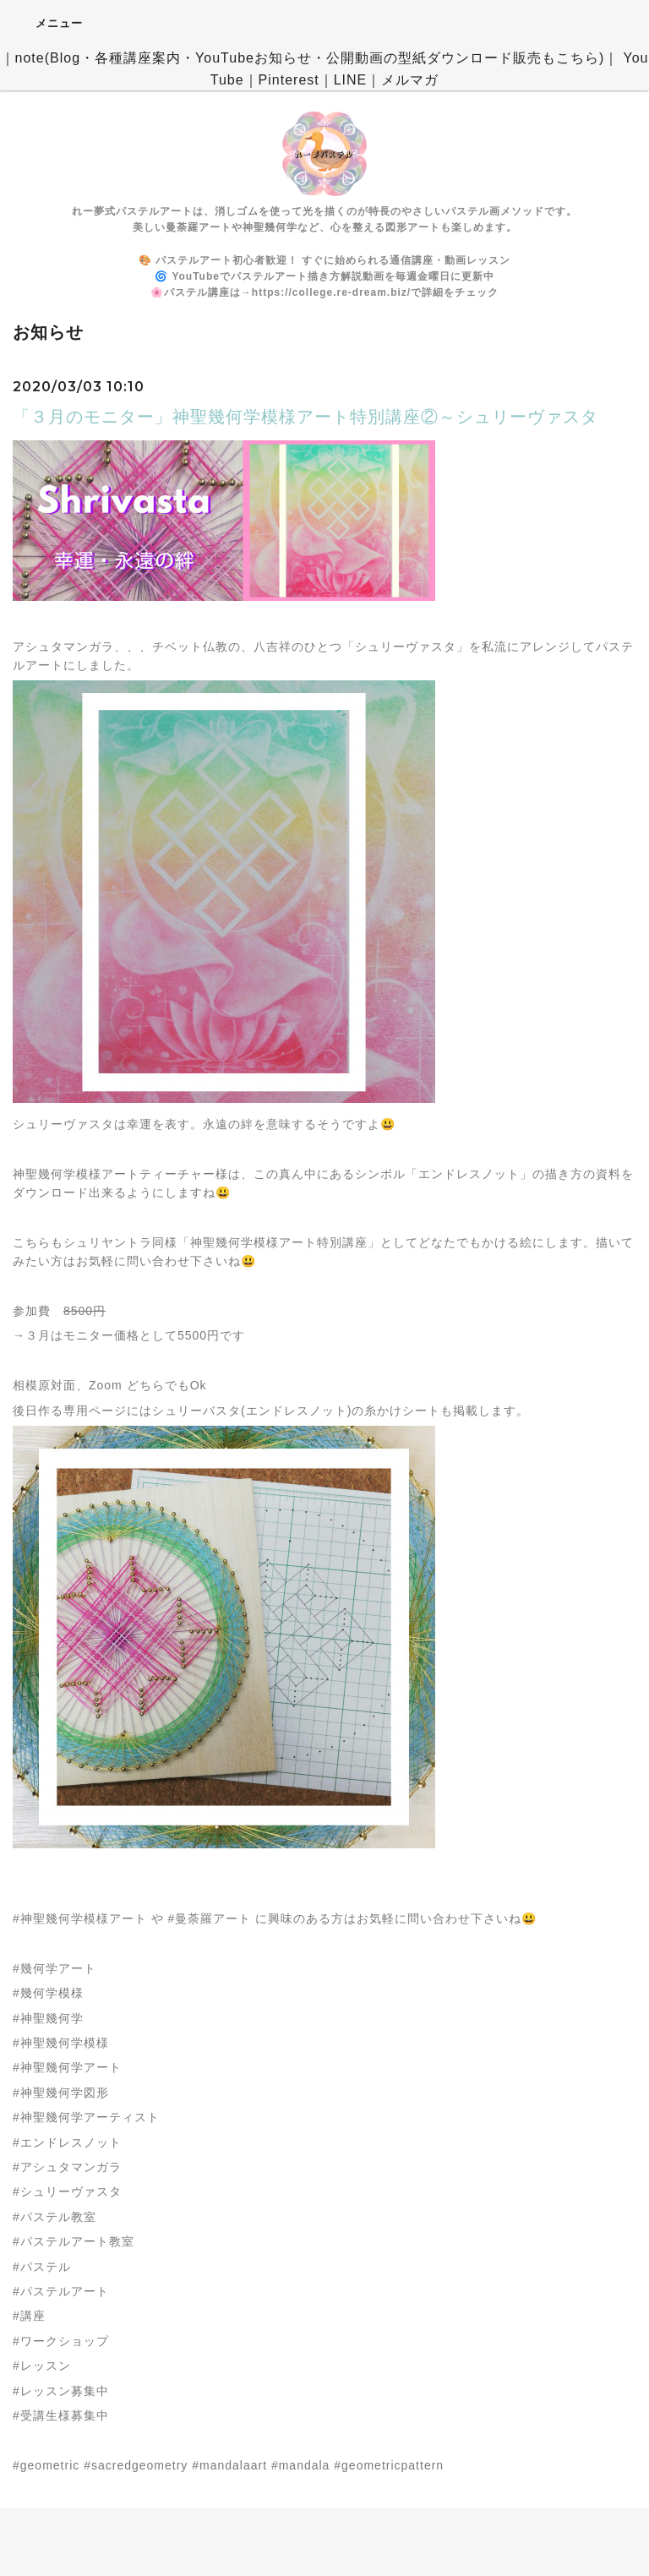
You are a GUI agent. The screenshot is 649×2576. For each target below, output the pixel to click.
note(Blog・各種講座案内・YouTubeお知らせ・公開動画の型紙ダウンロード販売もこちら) (310, 58)
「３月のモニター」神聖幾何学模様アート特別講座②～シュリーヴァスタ (305, 417)
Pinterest (289, 80)
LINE (351, 80)
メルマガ (410, 80)
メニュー (48, 23)
